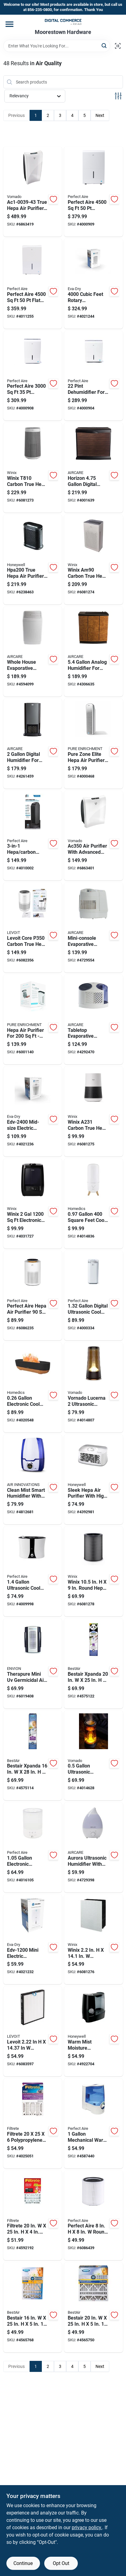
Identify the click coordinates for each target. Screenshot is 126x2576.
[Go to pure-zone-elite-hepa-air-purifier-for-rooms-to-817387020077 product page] (93, 744)
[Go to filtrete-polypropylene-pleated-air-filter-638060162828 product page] (32, 2123)
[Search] (104, 45)
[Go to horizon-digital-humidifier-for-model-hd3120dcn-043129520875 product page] (93, 468)
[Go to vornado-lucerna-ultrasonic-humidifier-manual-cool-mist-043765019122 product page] (93, 1387)
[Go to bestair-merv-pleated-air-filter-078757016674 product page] (93, 2307)
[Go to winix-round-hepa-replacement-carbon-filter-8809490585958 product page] (93, 1571)
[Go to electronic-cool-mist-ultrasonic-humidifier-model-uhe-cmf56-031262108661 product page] (32, 1387)
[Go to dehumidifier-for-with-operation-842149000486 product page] (93, 376)
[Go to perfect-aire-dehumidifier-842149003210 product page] (32, 376)
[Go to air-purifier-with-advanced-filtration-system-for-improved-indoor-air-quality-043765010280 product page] (93, 836)
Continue (23, 2563)
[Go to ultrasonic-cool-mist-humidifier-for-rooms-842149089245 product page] (32, 1571)
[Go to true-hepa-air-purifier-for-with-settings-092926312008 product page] (32, 560)
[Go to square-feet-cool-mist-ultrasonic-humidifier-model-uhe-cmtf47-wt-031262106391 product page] (93, 1204)
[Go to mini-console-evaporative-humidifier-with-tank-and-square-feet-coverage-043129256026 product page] (93, 928)
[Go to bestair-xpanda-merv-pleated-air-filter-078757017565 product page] (93, 1663)
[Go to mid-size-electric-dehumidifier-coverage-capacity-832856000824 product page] (32, 1111)
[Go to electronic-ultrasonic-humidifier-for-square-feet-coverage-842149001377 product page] (32, 1847)
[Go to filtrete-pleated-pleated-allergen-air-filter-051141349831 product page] (32, 2216)
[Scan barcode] (118, 46)
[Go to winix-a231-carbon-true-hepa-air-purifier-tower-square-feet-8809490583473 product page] (93, 1111)
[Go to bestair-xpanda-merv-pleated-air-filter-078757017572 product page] (32, 1756)
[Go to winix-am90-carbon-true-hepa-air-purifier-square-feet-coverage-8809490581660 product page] (93, 560)
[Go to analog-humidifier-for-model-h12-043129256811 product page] (93, 651)
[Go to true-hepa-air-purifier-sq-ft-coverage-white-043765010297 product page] (32, 192)
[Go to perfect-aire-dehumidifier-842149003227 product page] (93, 192)
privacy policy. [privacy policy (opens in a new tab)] (87, 2527)
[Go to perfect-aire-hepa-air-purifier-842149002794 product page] (32, 1296)
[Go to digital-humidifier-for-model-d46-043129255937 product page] (32, 744)
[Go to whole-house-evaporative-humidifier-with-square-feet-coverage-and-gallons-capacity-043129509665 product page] (32, 651)
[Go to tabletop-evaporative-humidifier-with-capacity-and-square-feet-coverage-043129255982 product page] (93, 1020)
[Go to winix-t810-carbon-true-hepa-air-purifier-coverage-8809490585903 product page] (32, 468)
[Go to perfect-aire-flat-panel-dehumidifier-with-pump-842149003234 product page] (32, 284)
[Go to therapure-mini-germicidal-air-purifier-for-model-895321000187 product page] (32, 1663)
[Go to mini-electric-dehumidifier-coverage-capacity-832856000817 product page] (32, 1939)
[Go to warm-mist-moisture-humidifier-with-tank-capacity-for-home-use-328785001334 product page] (93, 2031)
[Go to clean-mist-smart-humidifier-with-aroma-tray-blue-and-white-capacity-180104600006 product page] (32, 1480)
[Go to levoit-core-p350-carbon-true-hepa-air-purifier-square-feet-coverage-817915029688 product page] (32, 928)
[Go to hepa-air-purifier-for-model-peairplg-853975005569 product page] (32, 1020)
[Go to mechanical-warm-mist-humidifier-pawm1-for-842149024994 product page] (93, 2123)
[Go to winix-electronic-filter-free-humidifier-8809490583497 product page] (32, 1204)
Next (99, 115)
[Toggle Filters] (118, 95)
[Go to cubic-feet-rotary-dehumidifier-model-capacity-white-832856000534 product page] (93, 284)
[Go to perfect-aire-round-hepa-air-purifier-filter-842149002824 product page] (93, 2216)
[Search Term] (56, 46)
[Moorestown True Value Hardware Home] (63, 22)
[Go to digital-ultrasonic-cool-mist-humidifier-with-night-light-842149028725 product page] (93, 1296)
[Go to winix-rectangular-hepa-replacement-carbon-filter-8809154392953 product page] (93, 1939)
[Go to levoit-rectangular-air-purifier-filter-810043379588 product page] (32, 2031)
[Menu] (9, 24)
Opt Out (61, 2563)
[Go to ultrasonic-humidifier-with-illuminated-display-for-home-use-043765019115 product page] (93, 1756)
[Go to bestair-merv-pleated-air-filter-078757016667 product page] (32, 2307)
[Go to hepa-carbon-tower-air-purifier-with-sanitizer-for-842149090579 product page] (32, 836)
